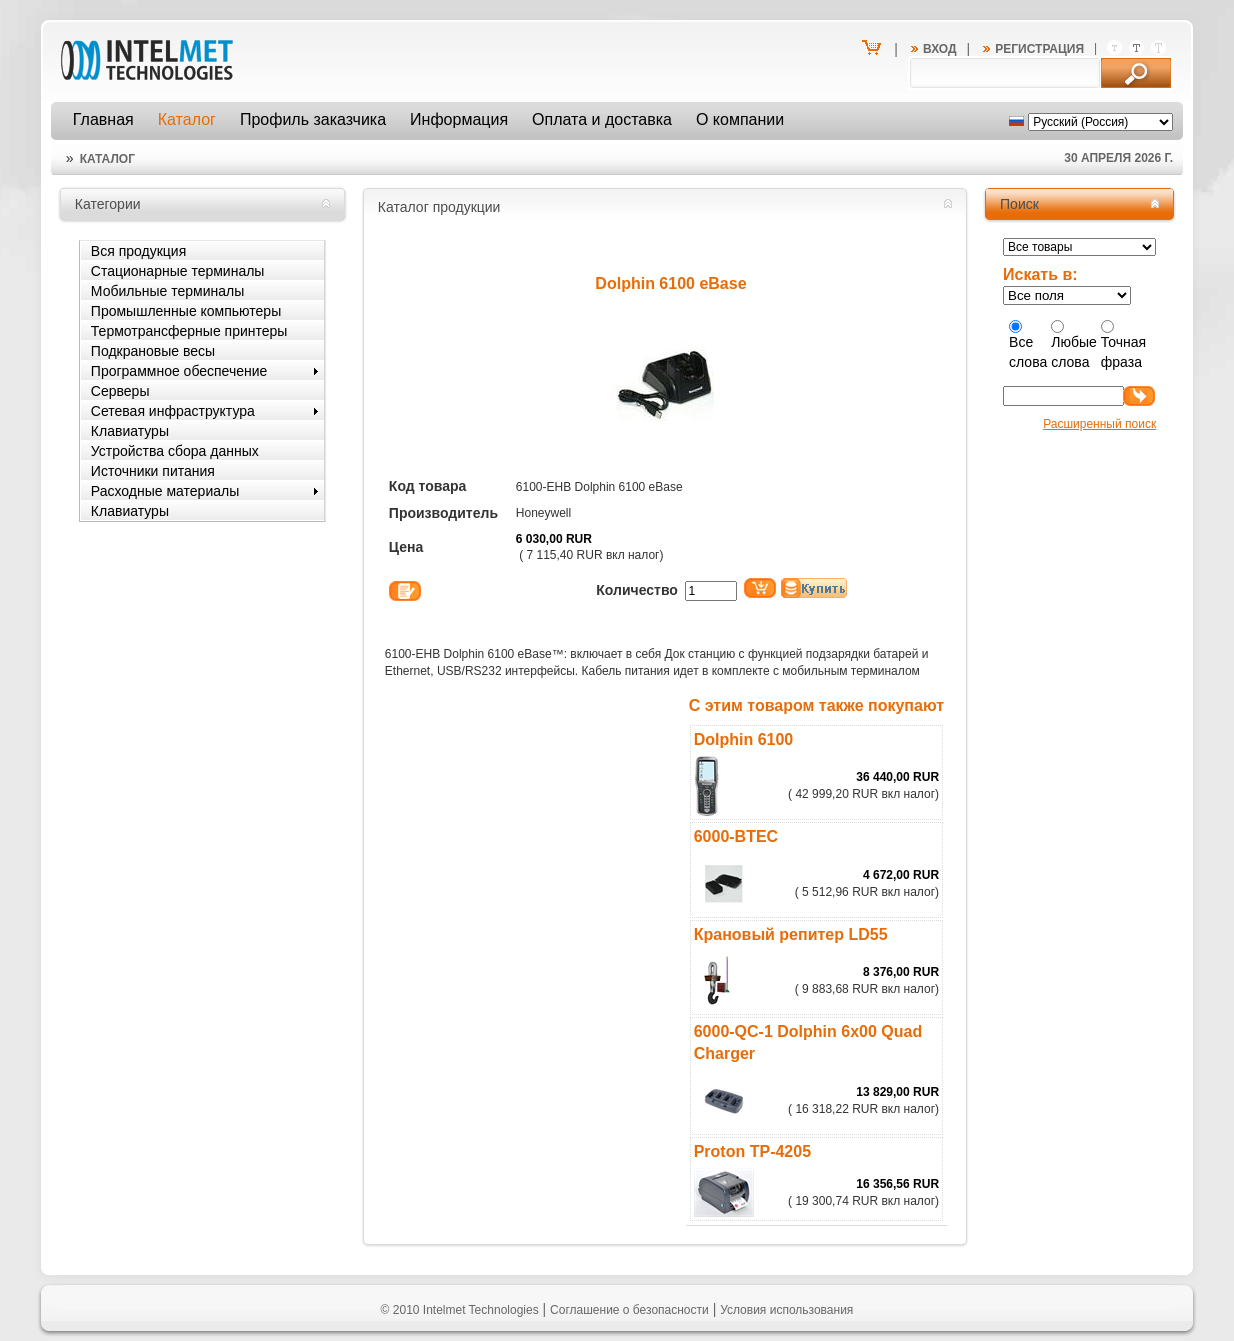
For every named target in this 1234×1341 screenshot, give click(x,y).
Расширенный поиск (1099, 424)
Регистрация (1039, 49)
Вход (940, 49)
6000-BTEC (736, 836)
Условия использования (786, 1310)
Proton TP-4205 (752, 1151)
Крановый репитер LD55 (791, 934)
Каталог (107, 159)
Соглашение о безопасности (629, 1310)
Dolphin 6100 (744, 739)
